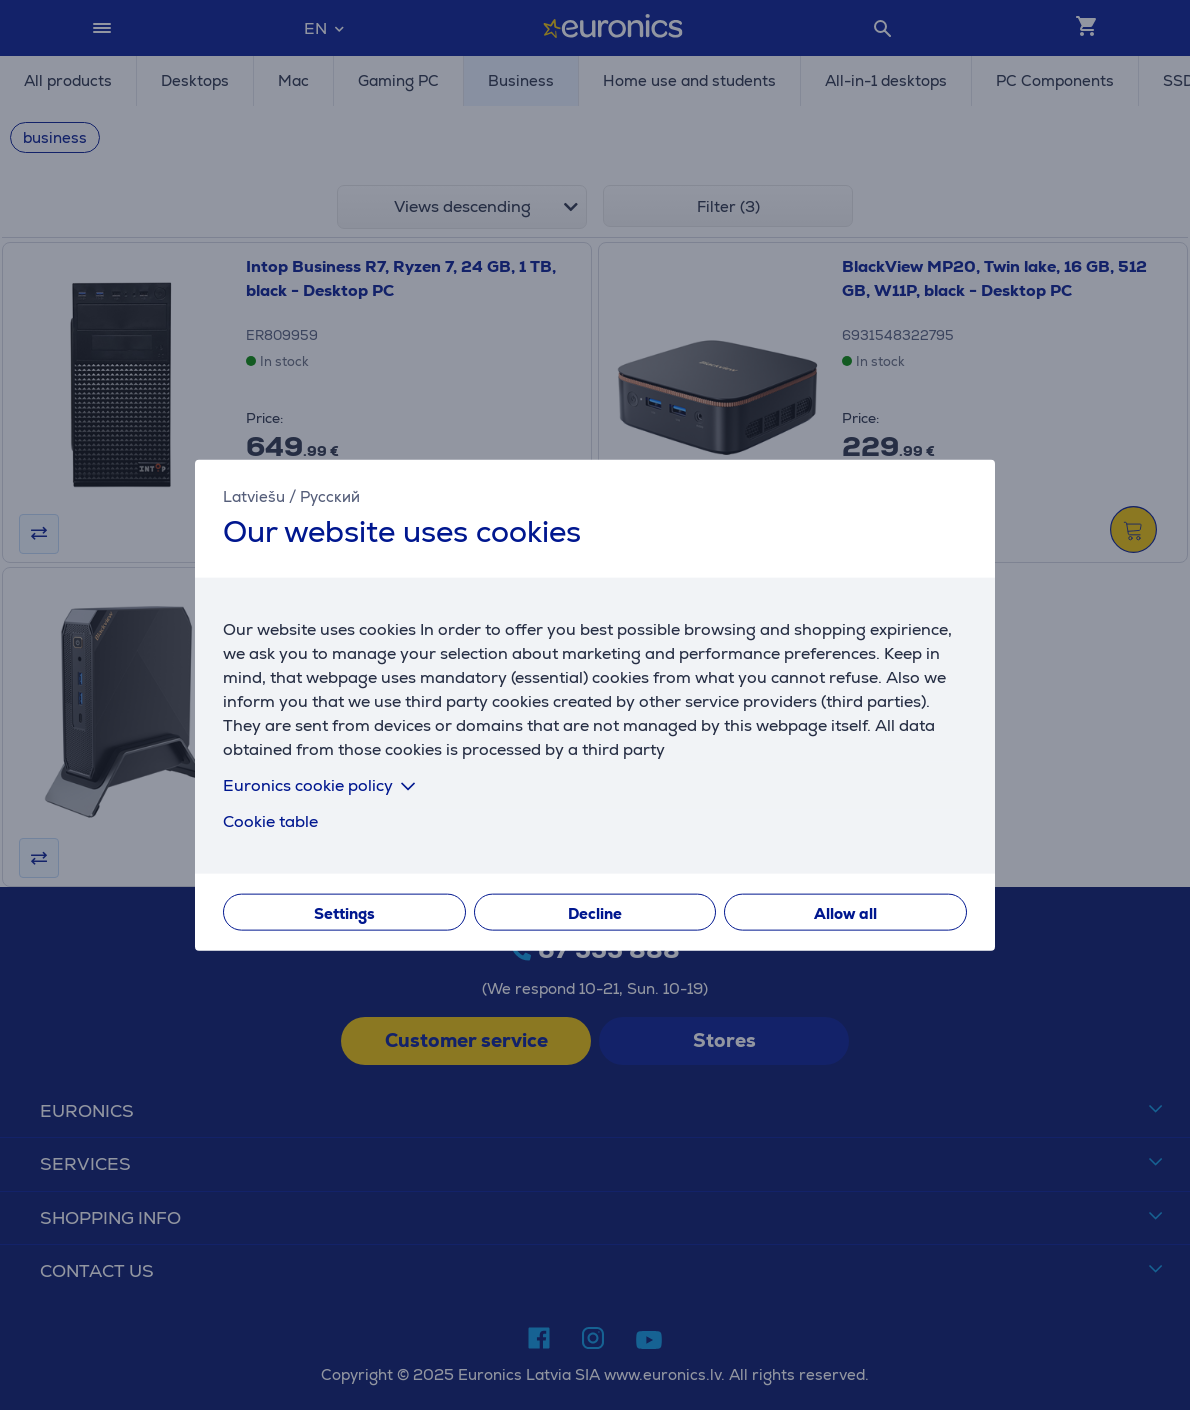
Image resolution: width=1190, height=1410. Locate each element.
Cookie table (270, 820)
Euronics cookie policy (323, 784)
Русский (330, 496)
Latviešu (254, 496)
